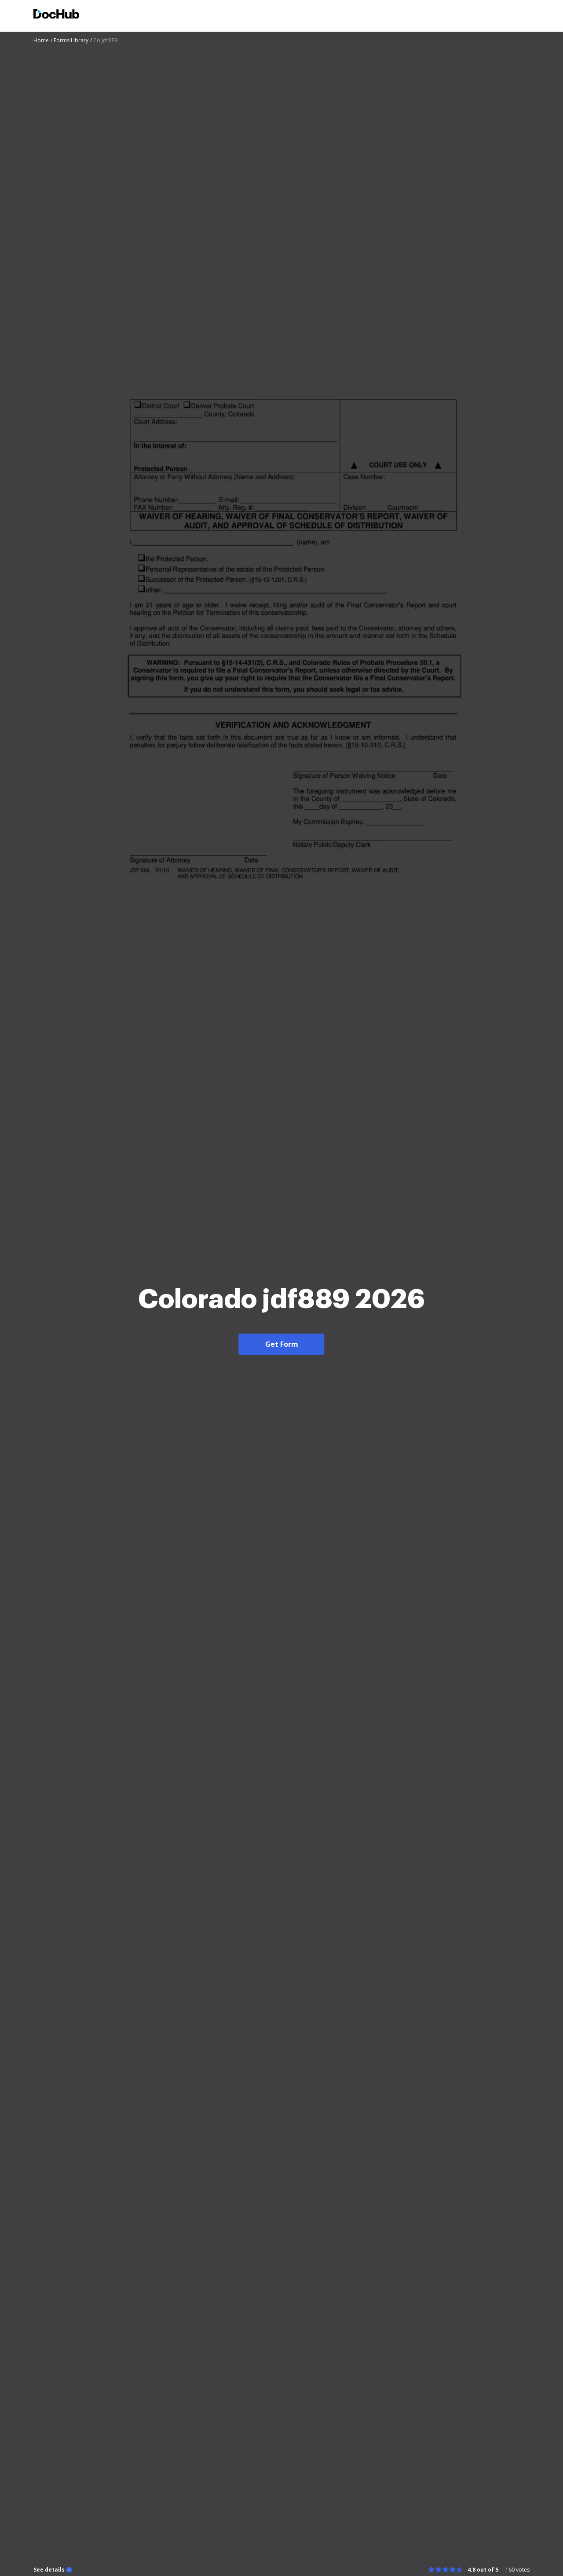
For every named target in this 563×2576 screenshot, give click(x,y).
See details (49, 2569)
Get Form (281, 1344)
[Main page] (56, 15)
